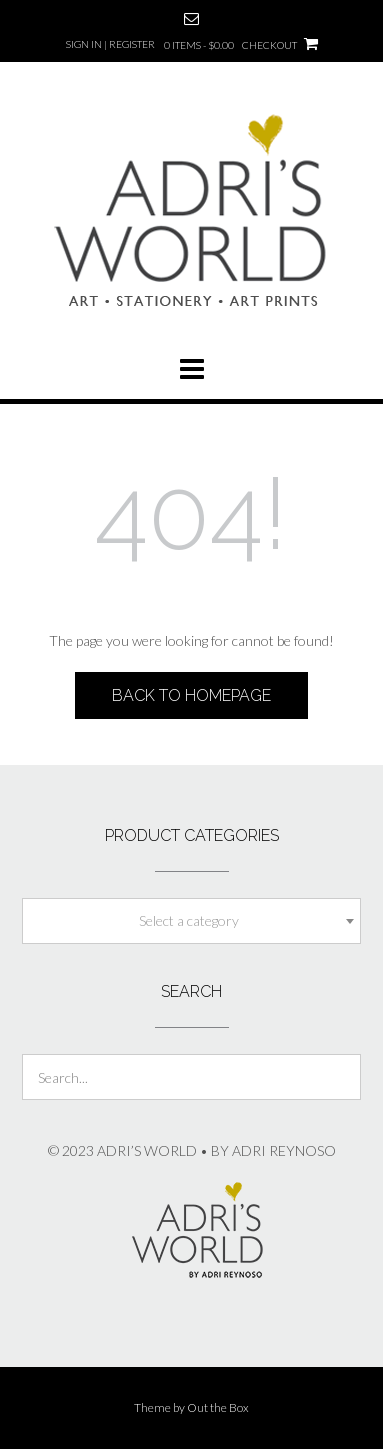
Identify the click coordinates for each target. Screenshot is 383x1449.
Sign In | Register (110, 44)
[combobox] (191, 921)
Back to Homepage (191, 695)
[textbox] (191, 921)
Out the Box (218, 1407)
